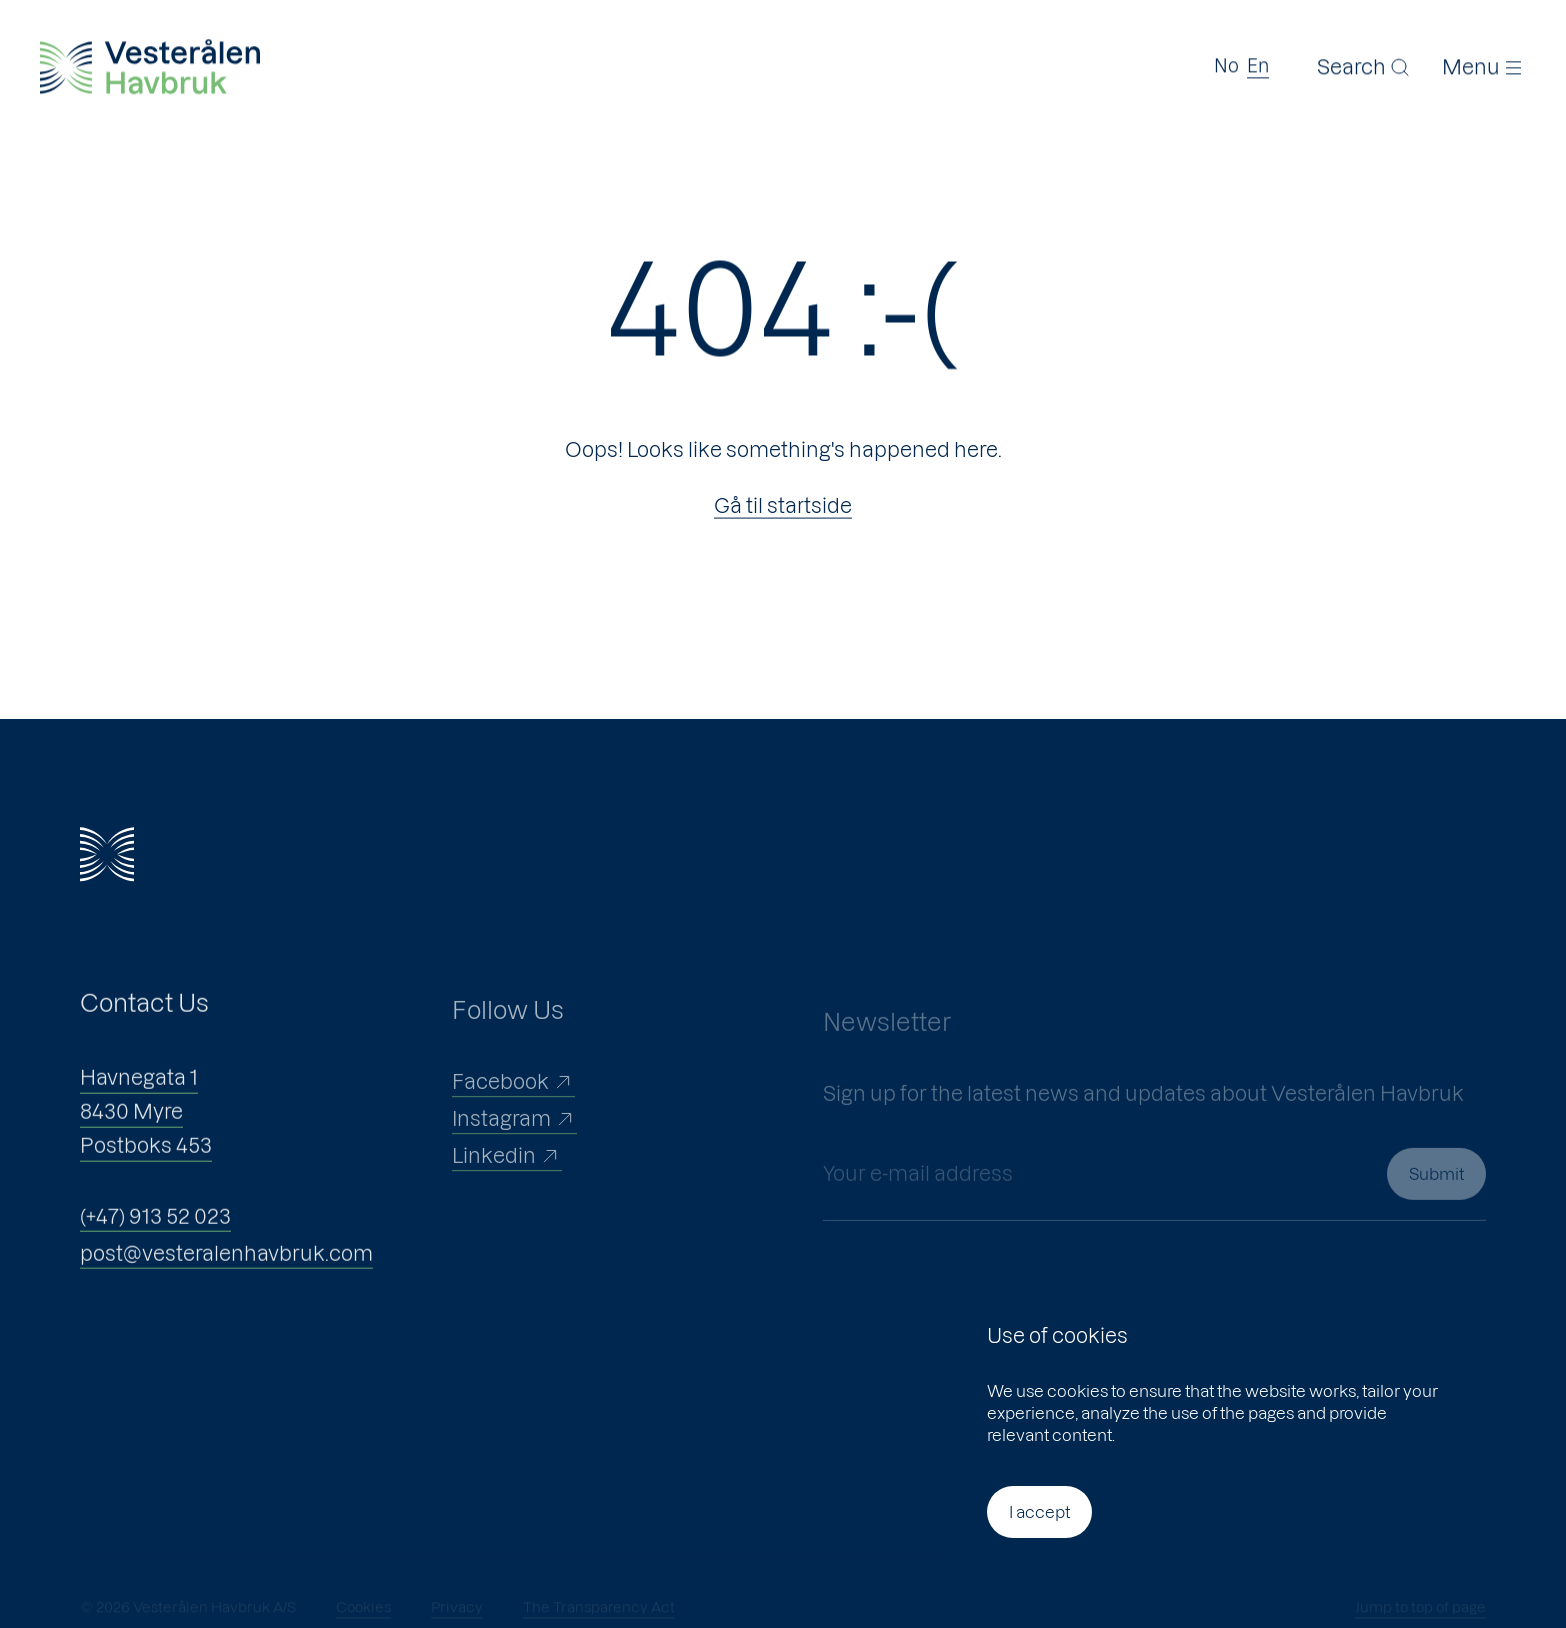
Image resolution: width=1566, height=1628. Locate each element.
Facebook (513, 1105)
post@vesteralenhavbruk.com (226, 1268)
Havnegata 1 (139, 1092)
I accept (1039, 1512)
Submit (1436, 1210)
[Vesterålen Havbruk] (150, 65)
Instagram (514, 1142)
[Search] (1364, 65)
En (1258, 64)
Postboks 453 (146, 1160)
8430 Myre (131, 1126)
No (1226, 64)
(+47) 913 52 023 (155, 1231)
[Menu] (1484, 65)
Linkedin (507, 1179)
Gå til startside (783, 506)
